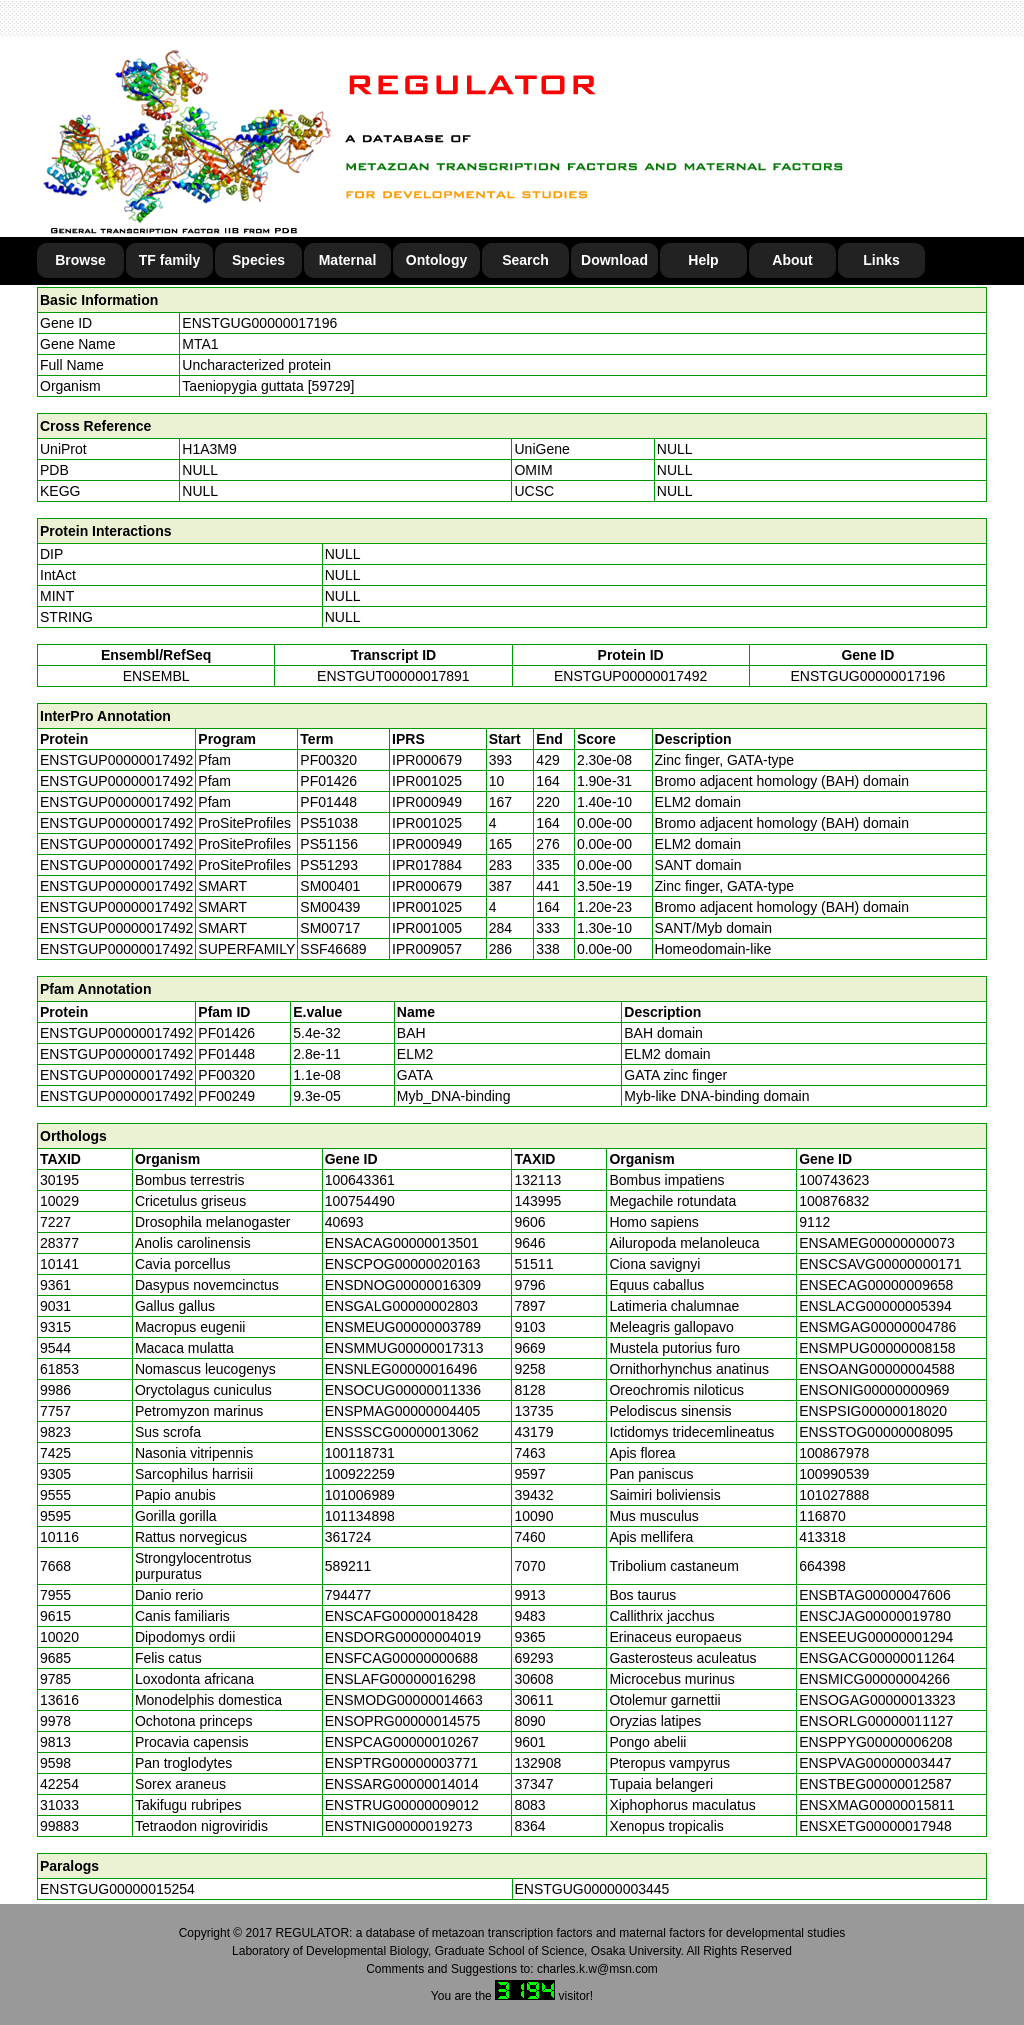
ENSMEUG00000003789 (403, 1327)
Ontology (436, 260)
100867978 (834, 1453)
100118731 (360, 1453)
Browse (80, 260)
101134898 (360, 1516)
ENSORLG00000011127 (876, 1721)
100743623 (834, 1180)
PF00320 (226, 1075)
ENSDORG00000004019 (403, 1637)
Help (703, 260)
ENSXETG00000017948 (875, 1826)
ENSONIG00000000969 (874, 1390)
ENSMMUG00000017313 (404, 1348)
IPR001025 (427, 781)
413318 (822, 1537)
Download (614, 260)
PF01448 (226, 1054)
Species (258, 260)
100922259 (360, 1474)
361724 (348, 1537)
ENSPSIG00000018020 (873, 1411)
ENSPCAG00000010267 (402, 1742)
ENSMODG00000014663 (404, 1700)
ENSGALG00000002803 (401, 1306)
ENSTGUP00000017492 (630, 676)
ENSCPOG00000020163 (403, 1264)
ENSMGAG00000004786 (877, 1327)
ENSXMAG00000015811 (877, 1805)
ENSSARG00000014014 (402, 1784)
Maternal (348, 260)
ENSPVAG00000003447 (875, 1763)
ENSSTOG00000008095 (876, 1432)
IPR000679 (427, 760)
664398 (822, 1566)
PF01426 (226, 1033)
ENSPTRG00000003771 (401, 1763)
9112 (814, 1222)
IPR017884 (427, 865)
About (792, 260)
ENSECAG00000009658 (876, 1285)
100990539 (834, 1474)
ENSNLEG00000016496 (401, 1369)
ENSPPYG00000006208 (875, 1742)
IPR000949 (427, 802)
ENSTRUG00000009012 (402, 1805)
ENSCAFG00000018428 (401, 1616)
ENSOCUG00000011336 (403, 1390)
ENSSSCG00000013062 (402, 1432)
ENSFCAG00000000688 (401, 1658)
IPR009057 (427, 949)
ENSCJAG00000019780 (875, 1616)
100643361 (360, 1180)
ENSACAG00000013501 (402, 1243)
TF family (169, 260)
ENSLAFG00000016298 (400, 1679)
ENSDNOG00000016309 (403, 1285)
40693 (344, 1222)
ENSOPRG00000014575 (403, 1721)
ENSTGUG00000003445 (592, 1889)
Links (881, 260)
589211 (348, 1566)
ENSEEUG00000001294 (876, 1637)
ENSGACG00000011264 (877, 1658)
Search (525, 260)
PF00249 (226, 1096)
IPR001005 (427, 928)
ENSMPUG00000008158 (877, 1348)
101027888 (834, 1495)
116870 (822, 1516)
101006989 (360, 1495)
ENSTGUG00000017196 (259, 323)
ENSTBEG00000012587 (875, 1784)
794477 (348, 1595)
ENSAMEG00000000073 (877, 1243)
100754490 (360, 1201)
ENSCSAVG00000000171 (880, 1264)
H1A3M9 (209, 449)
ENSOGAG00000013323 (877, 1700)
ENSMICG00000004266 (874, 1679)
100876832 (834, 1201)
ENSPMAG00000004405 (403, 1411)
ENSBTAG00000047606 (875, 1595)
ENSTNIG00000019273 (399, 1826)
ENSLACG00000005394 (875, 1306)
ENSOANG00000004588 (877, 1369)
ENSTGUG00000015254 (117, 1889)
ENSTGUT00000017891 (393, 676)
